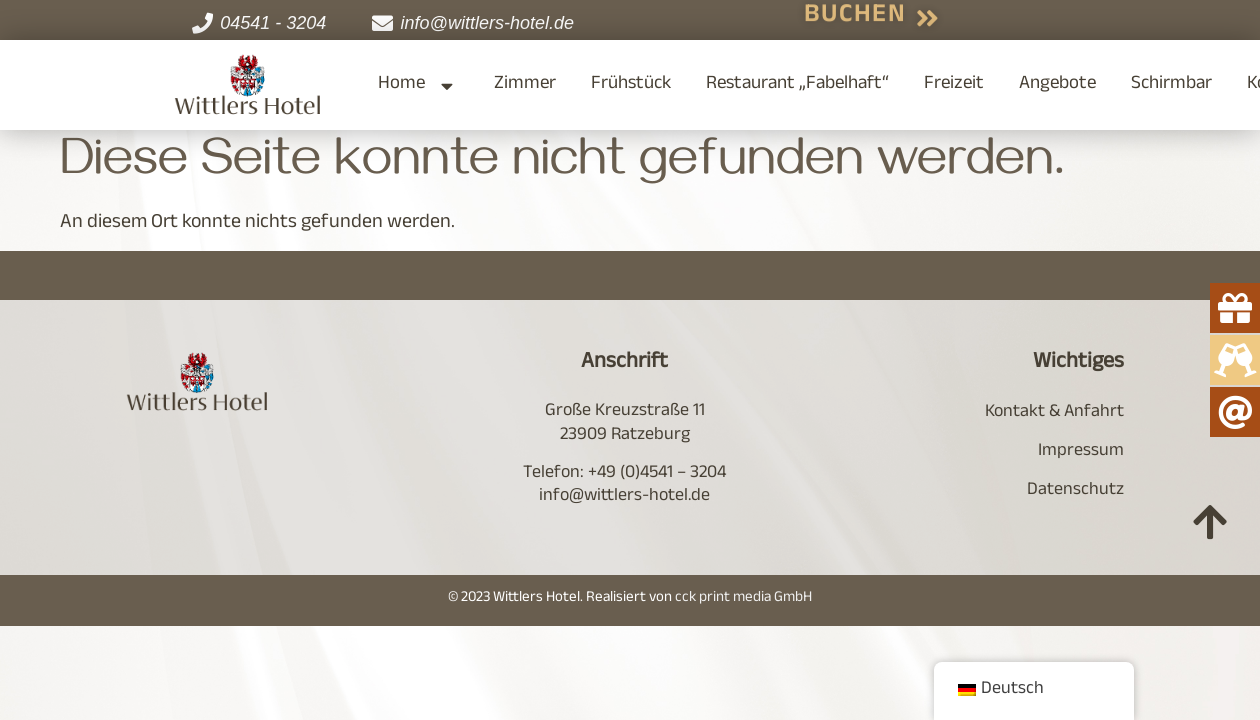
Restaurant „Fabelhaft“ (797, 85)
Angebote (1057, 85)
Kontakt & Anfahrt (1054, 413)
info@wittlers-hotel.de (624, 497)
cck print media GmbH (743, 598)
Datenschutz (1075, 491)
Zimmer (525, 85)
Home (418, 85)
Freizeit (954, 85)
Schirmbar (1171, 85)
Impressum (1081, 452)
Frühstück (631, 85)
